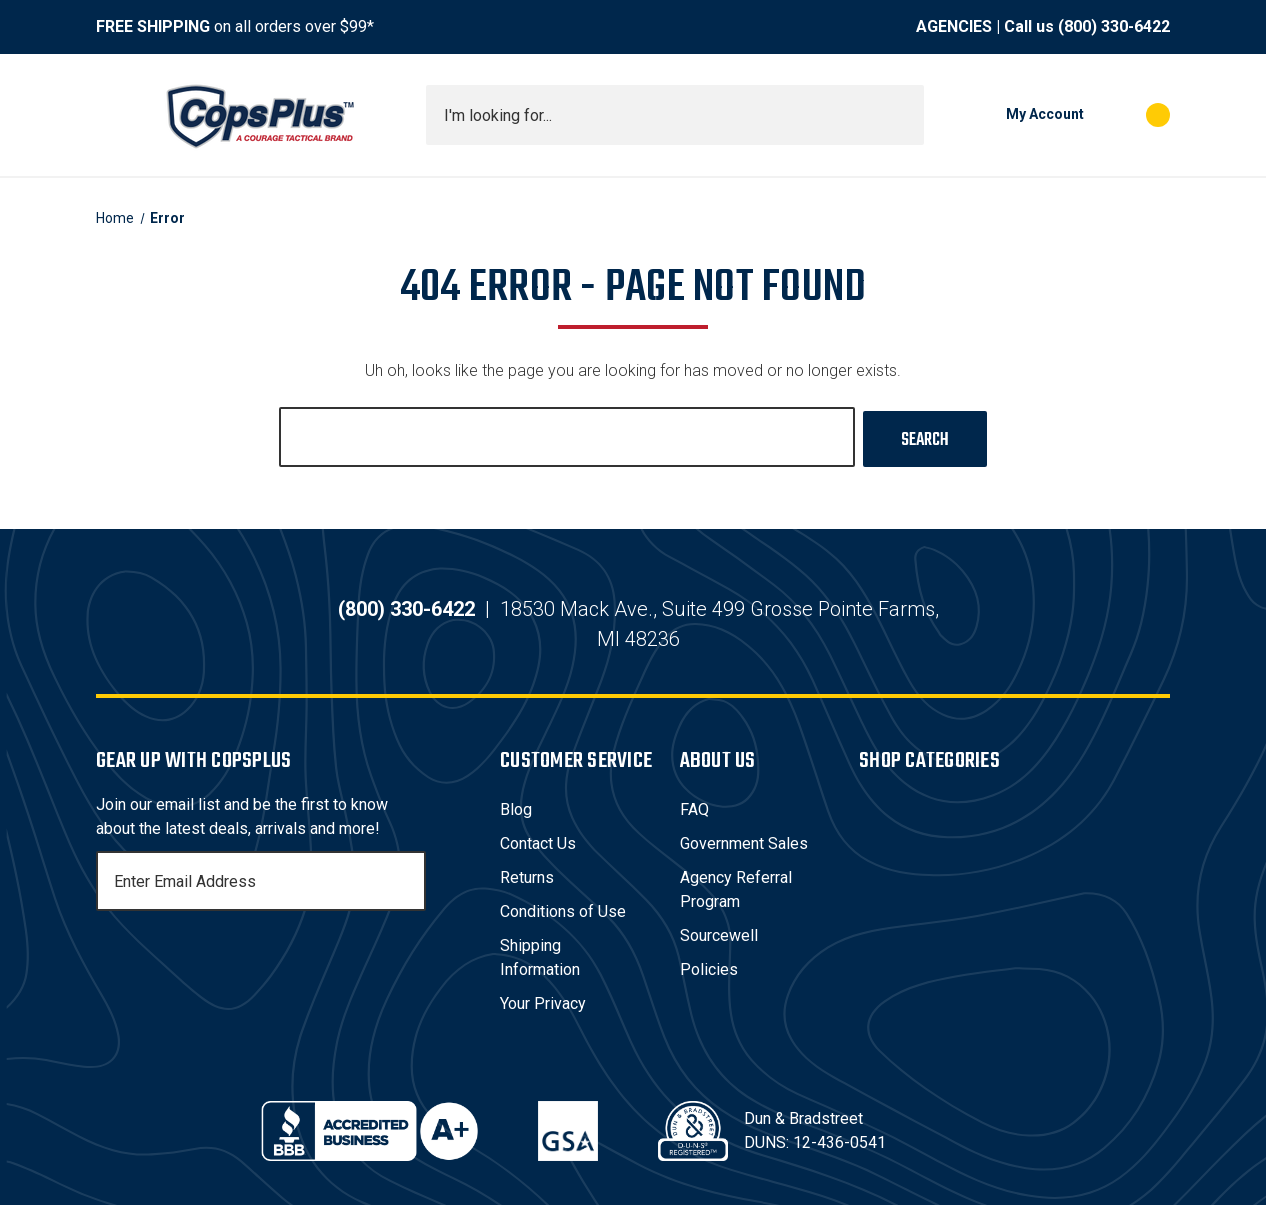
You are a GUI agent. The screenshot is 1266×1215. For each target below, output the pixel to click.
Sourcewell (719, 945)
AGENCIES (954, 26)
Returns (527, 887)
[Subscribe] (408, 891)
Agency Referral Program (736, 899)
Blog (516, 819)
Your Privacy (543, 1013)
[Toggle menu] (114, 115)
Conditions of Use (563, 921)
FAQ (694, 819)
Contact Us (538, 853)
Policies (709, 979)
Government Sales (744, 853)
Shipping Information (540, 967)
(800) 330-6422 (1114, 26)
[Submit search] (902, 115)
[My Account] (1014, 115)
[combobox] (675, 115)
